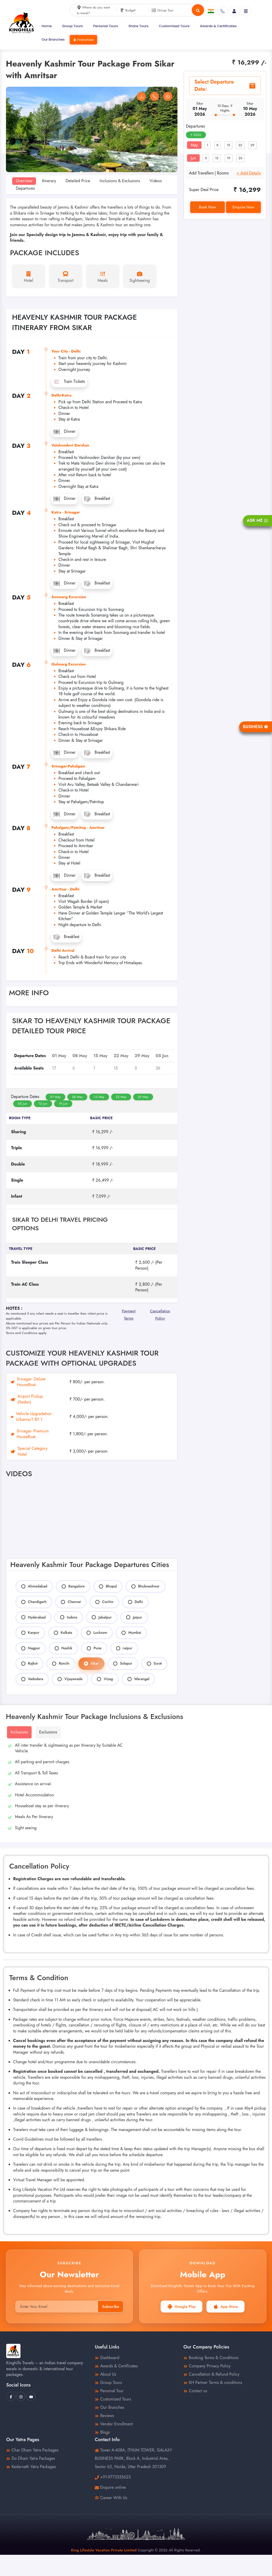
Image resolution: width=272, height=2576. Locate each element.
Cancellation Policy (160, 1312)
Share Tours (138, 26)
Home (47, 26)
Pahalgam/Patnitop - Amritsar (78, 827)
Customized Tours (113, 2399)
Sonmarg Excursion (69, 597)
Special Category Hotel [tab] (29, 1451)
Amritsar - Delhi (66, 889)
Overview (24, 181)
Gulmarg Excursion (69, 664)
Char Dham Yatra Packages (32, 2450)
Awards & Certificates (218, 26)
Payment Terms (128, 1312)
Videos (155, 181)
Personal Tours (105, 26)
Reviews (104, 2416)
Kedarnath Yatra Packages (31, 2467)
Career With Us (111, 2498)
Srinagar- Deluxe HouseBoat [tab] (28, 1382)
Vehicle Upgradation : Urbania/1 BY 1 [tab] (32, 1416)
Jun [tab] (193, 158)
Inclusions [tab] (19, 1732)
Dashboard (107, 2358)
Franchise (83, 39)
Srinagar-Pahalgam (68, 766)
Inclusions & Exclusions (120, 181)
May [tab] (194, 145)
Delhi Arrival (63, 950)
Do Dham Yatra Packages (30, 2458)
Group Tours (72, 26)
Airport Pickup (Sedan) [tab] (27, 1399)
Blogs (102, 2432)
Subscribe (110, 2306)
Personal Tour (109, 2391)
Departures (25, 188)
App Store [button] (225, 2306)
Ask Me (257, 520)
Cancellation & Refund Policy (211, 2374)
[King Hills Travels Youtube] (31, 2396)
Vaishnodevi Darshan (70, 445)
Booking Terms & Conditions (211, 2358)
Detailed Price (78, 181)
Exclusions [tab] (48, 1732)
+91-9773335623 (115, 2477)
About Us (105, 2374)
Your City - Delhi (66, 351)
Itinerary (49, 181)
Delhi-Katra (61, 395)
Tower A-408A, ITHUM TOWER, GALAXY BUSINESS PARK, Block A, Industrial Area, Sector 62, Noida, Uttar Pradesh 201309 (133, 2458)
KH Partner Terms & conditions (212, 2382)
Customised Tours (174, 26)
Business (255, 727)
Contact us (195, 2391)
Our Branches (53, 39)
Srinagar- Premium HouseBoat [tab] (30, 1434)
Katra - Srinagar (66, 512)
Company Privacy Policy (207, 2366)
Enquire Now (243, 207)
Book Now (207, 207)
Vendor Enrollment (114, 2424)
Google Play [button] (181, 2306)
